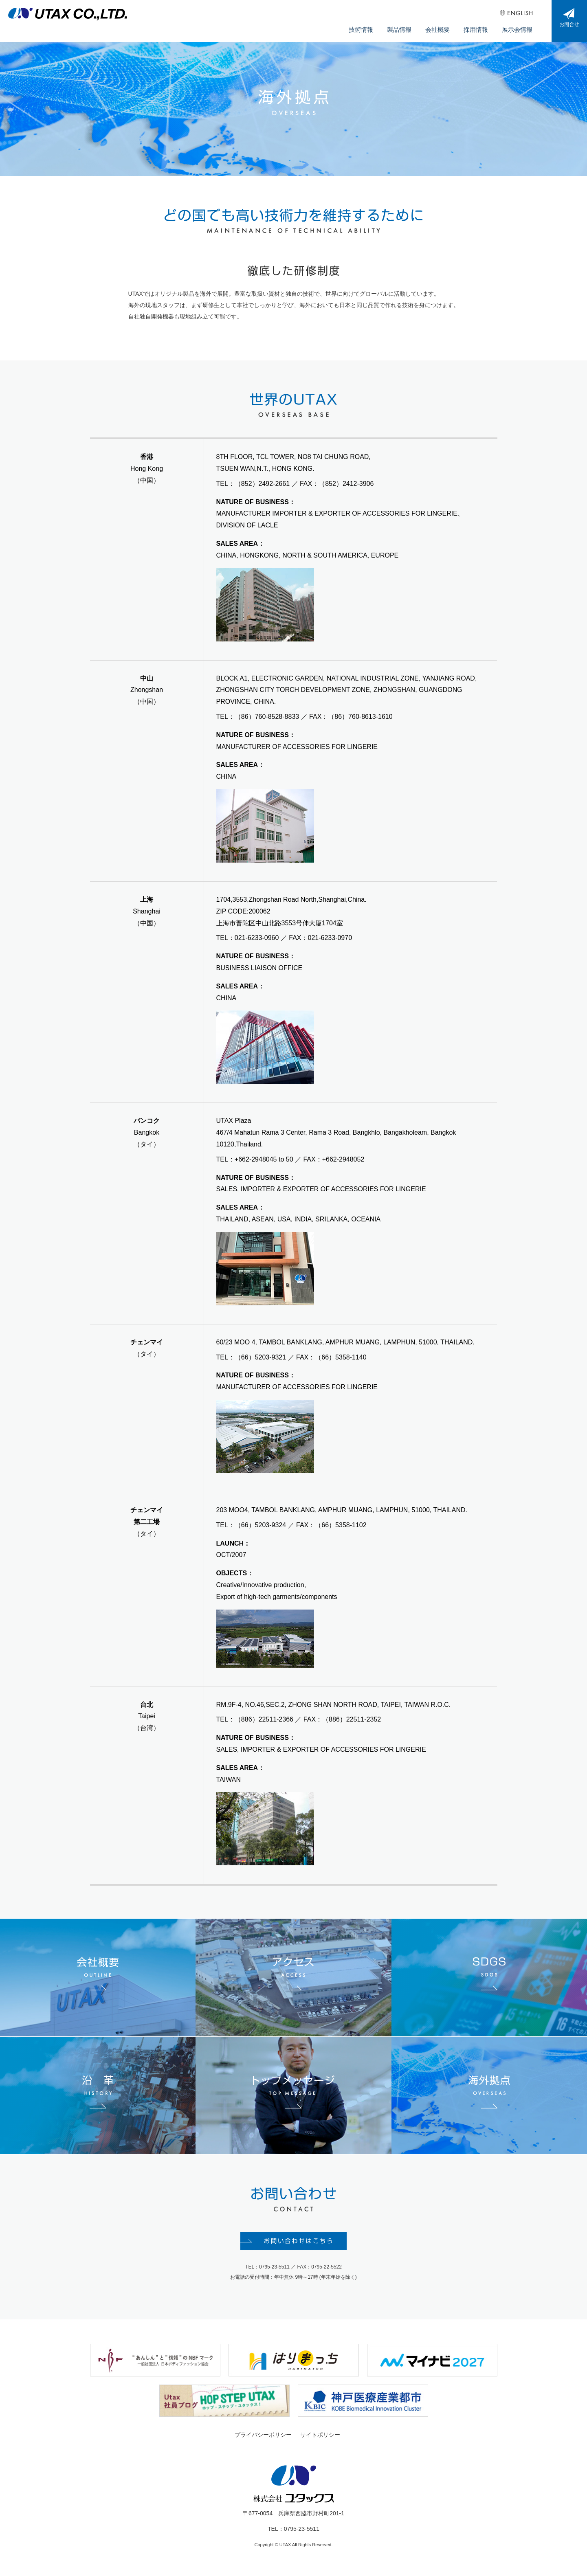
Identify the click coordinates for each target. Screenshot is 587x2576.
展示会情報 (519, 25)
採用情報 (481, 25)
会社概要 (446, 25)
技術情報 (376, 25)
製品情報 (411, 25)
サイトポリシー (320, 2441)
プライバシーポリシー (263, 2441)
